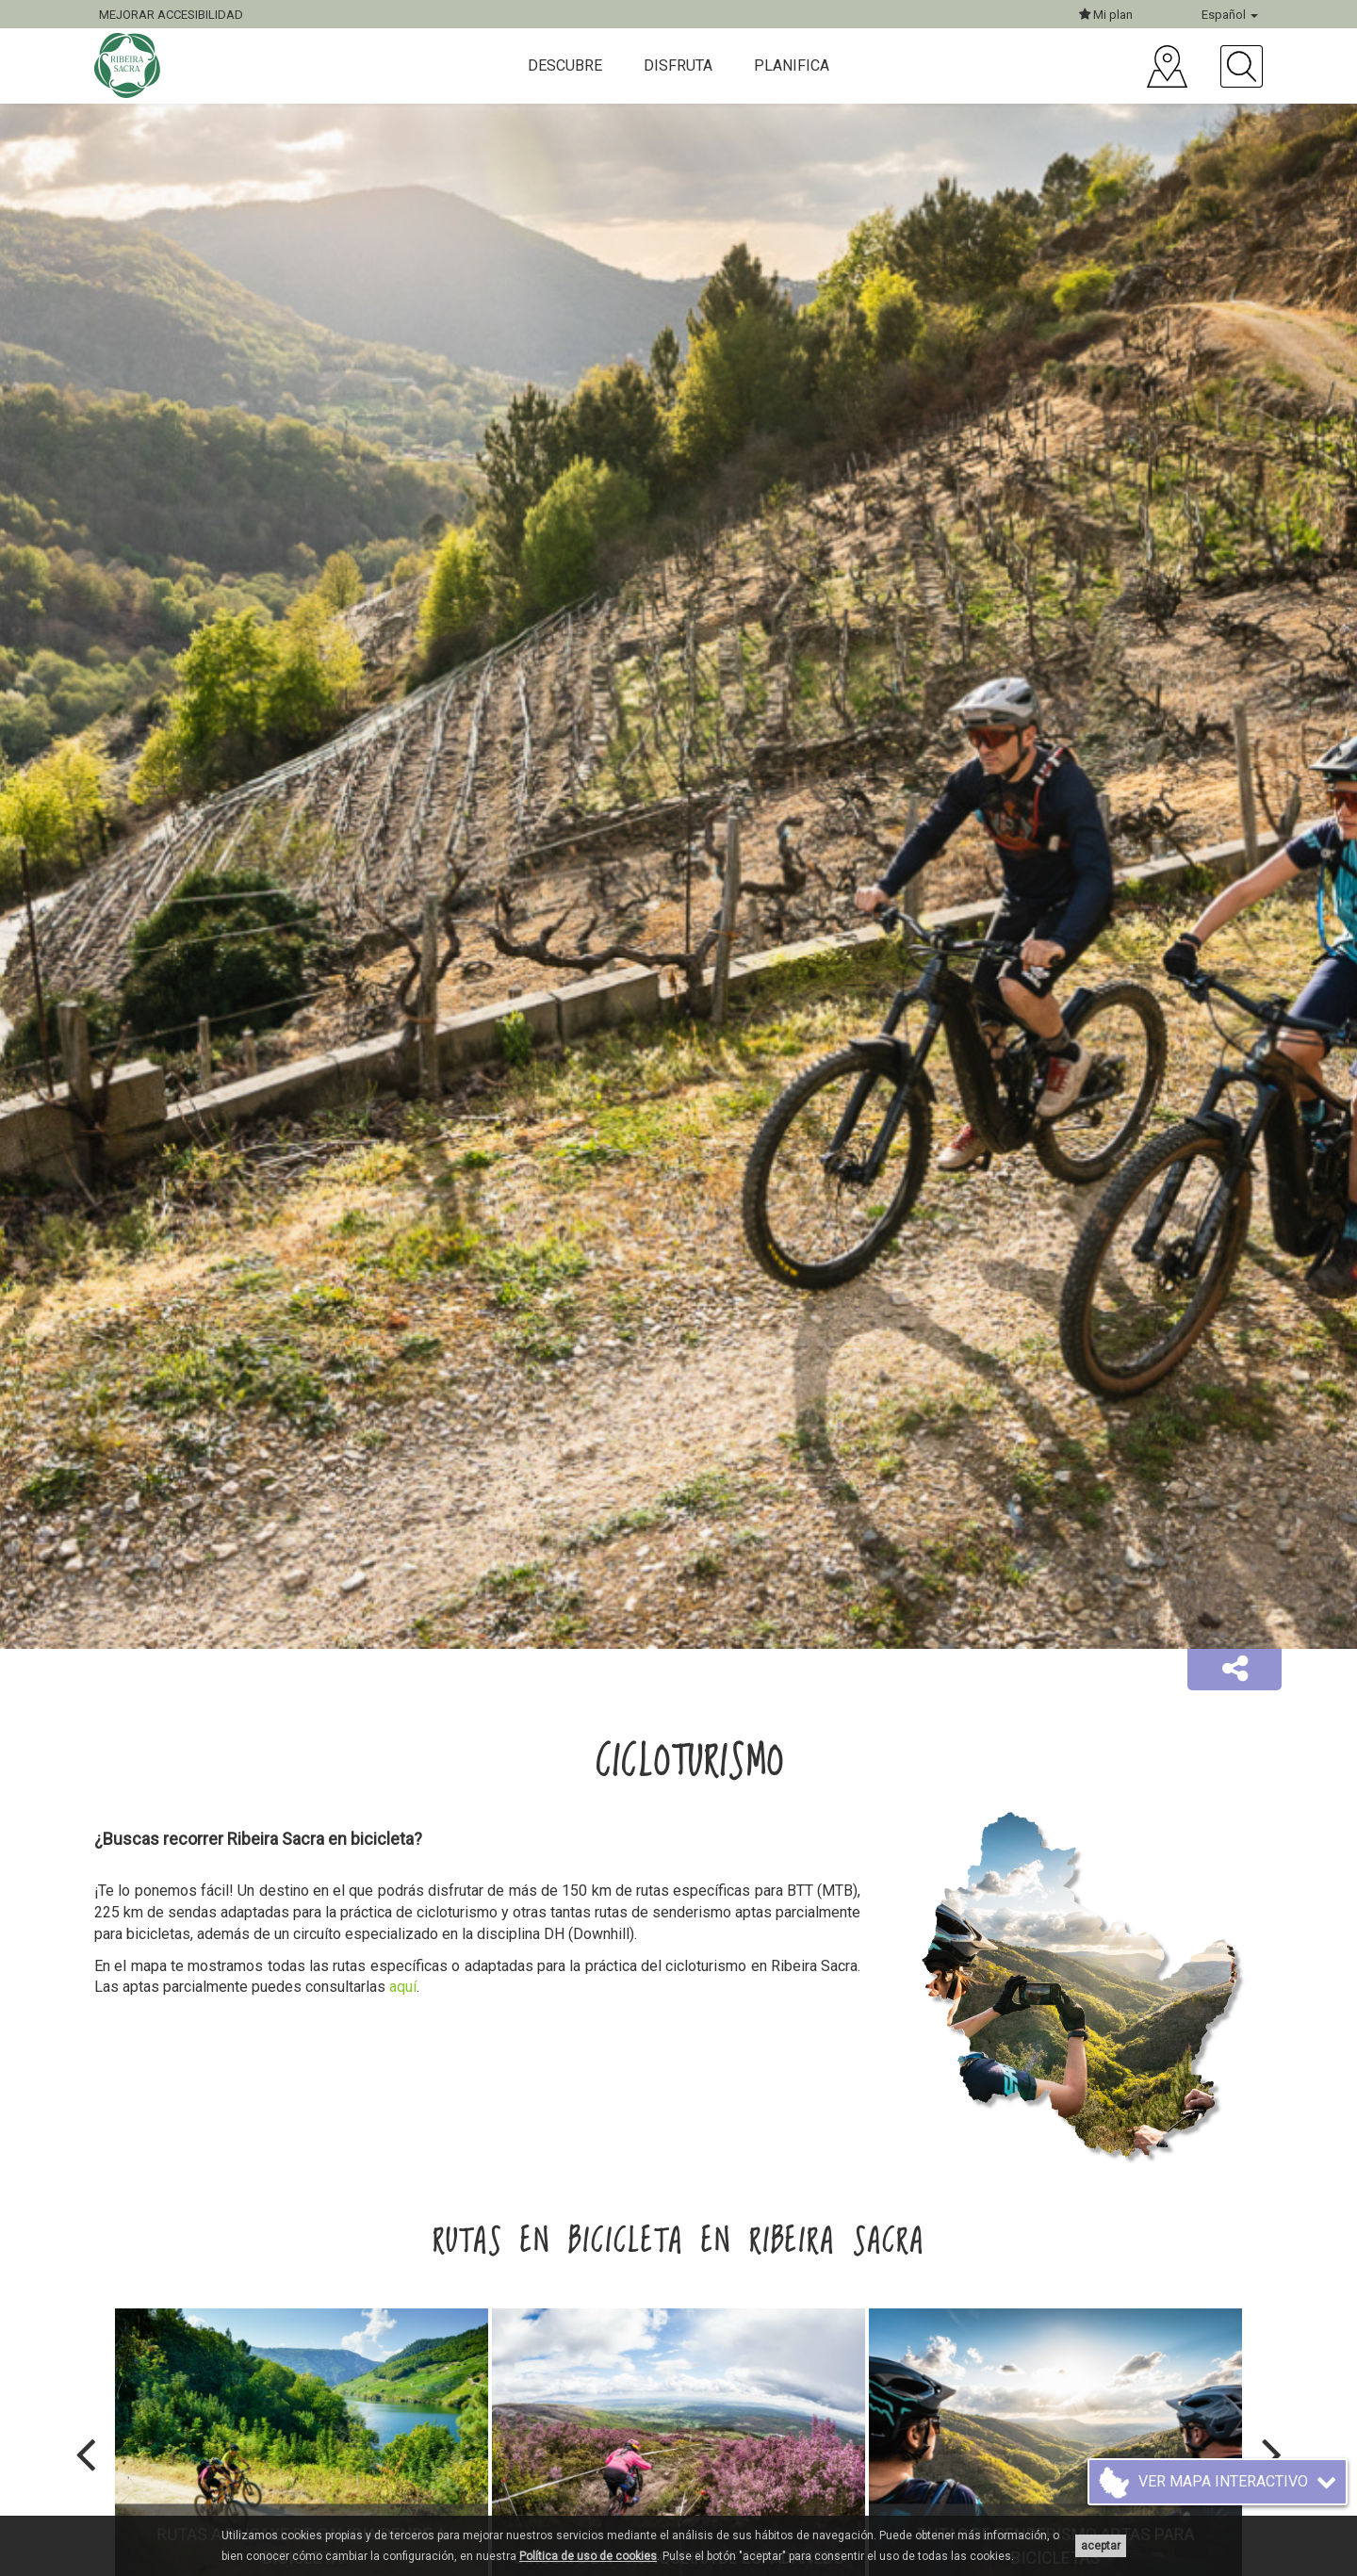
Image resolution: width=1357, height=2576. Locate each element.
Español (1230, 15)
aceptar (1100, 2545)
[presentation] (85, 2454)
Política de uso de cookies (588, 2556)
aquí (403, 1987)
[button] (1234, 1669)
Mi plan (1106, 15)
